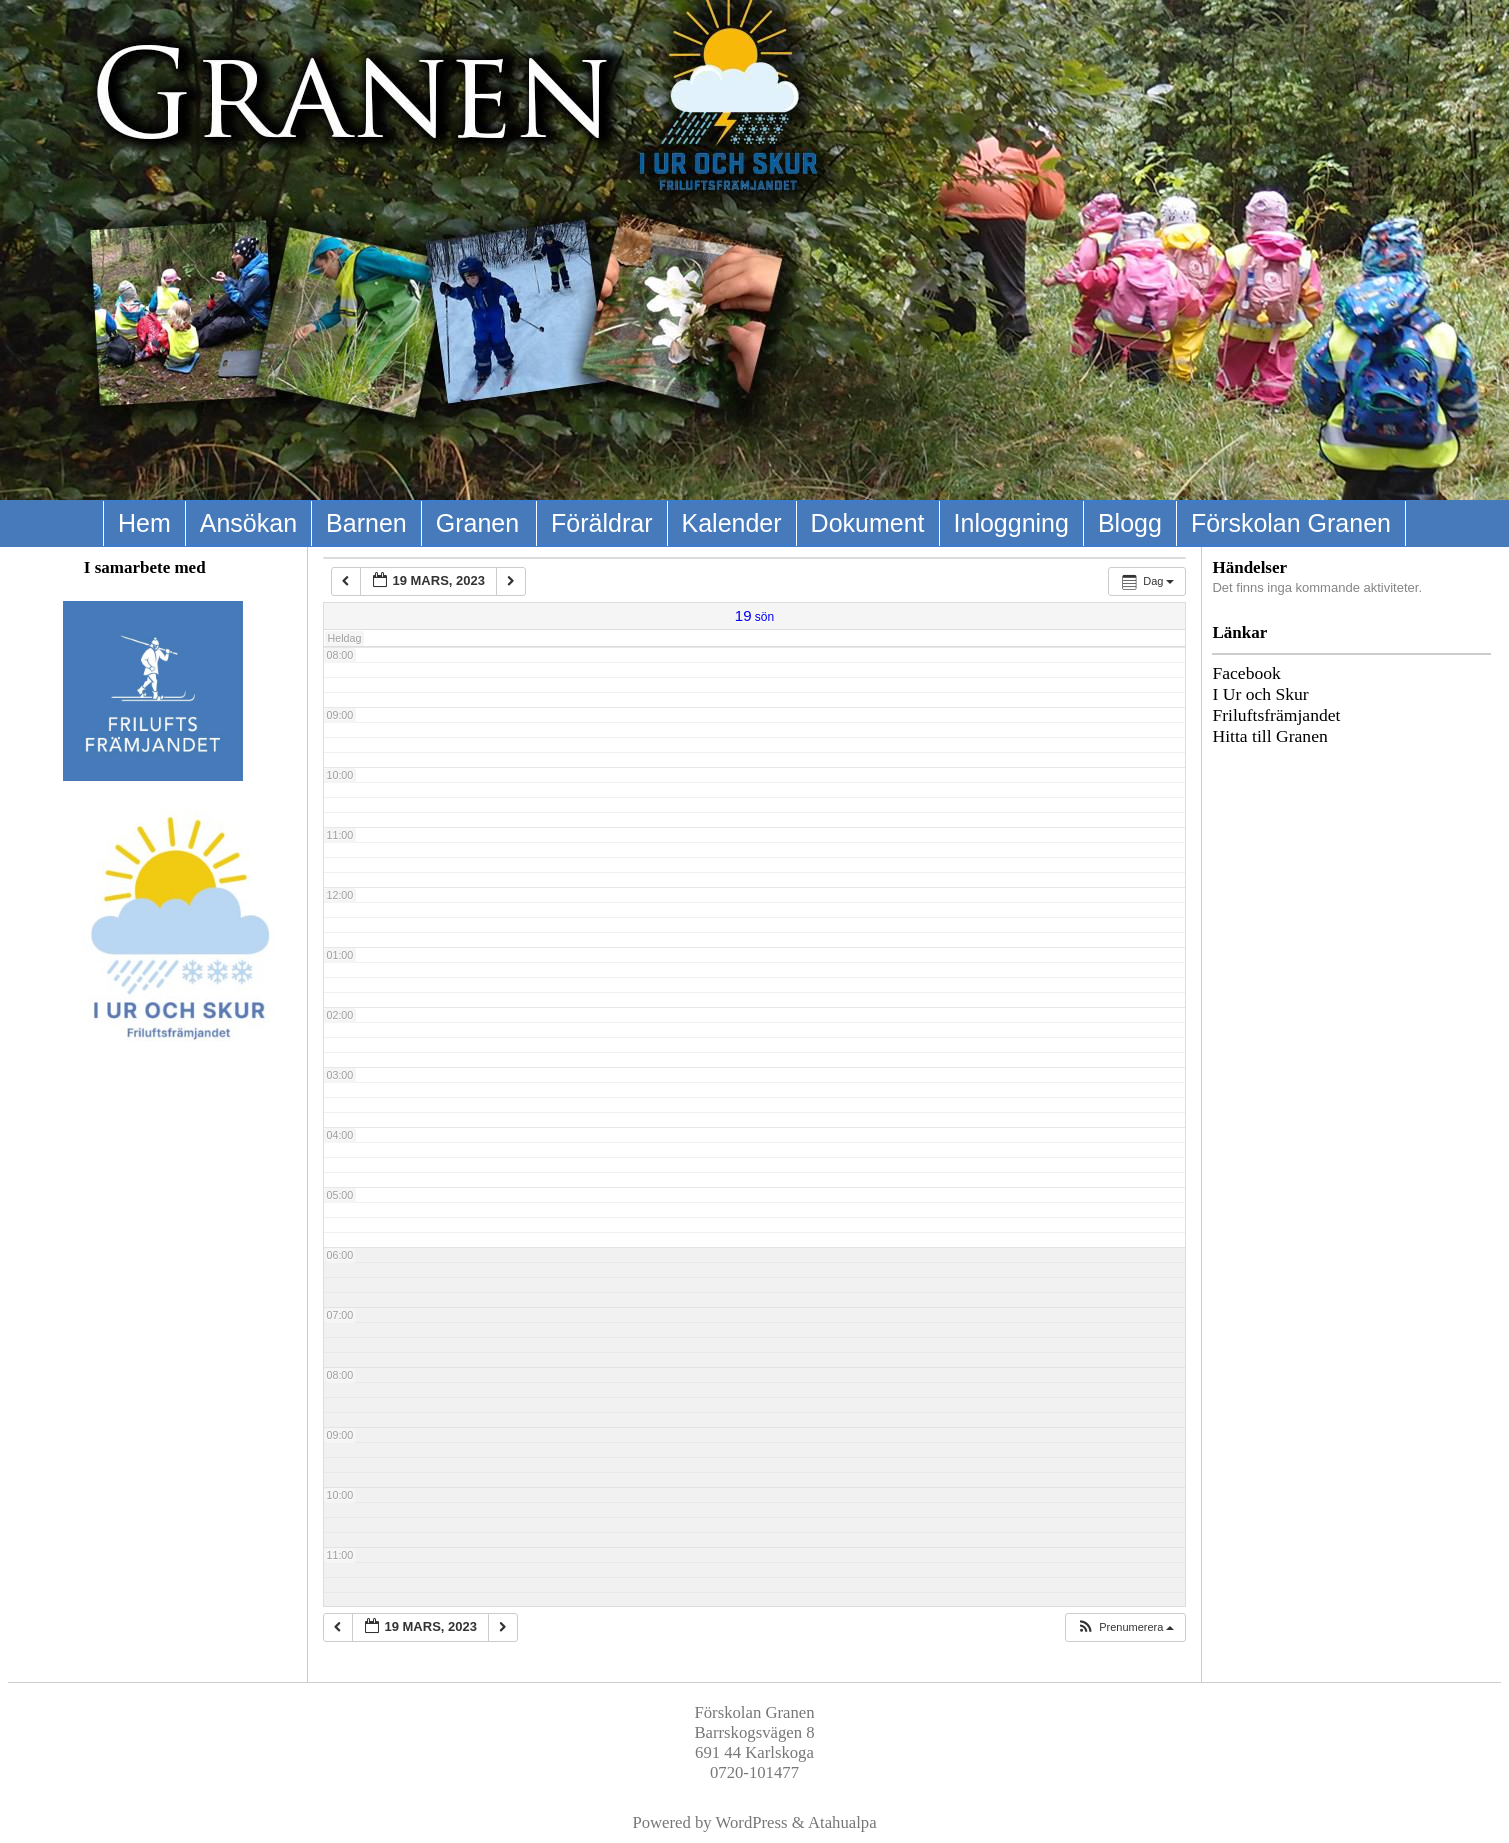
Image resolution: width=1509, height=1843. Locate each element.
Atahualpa (842, 1822)
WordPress (752, 1822)
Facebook (1246, 673)
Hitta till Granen (1269, 736)
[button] (1125, 1627)
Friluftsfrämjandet (1276, 715)
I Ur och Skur (1260, 694)
